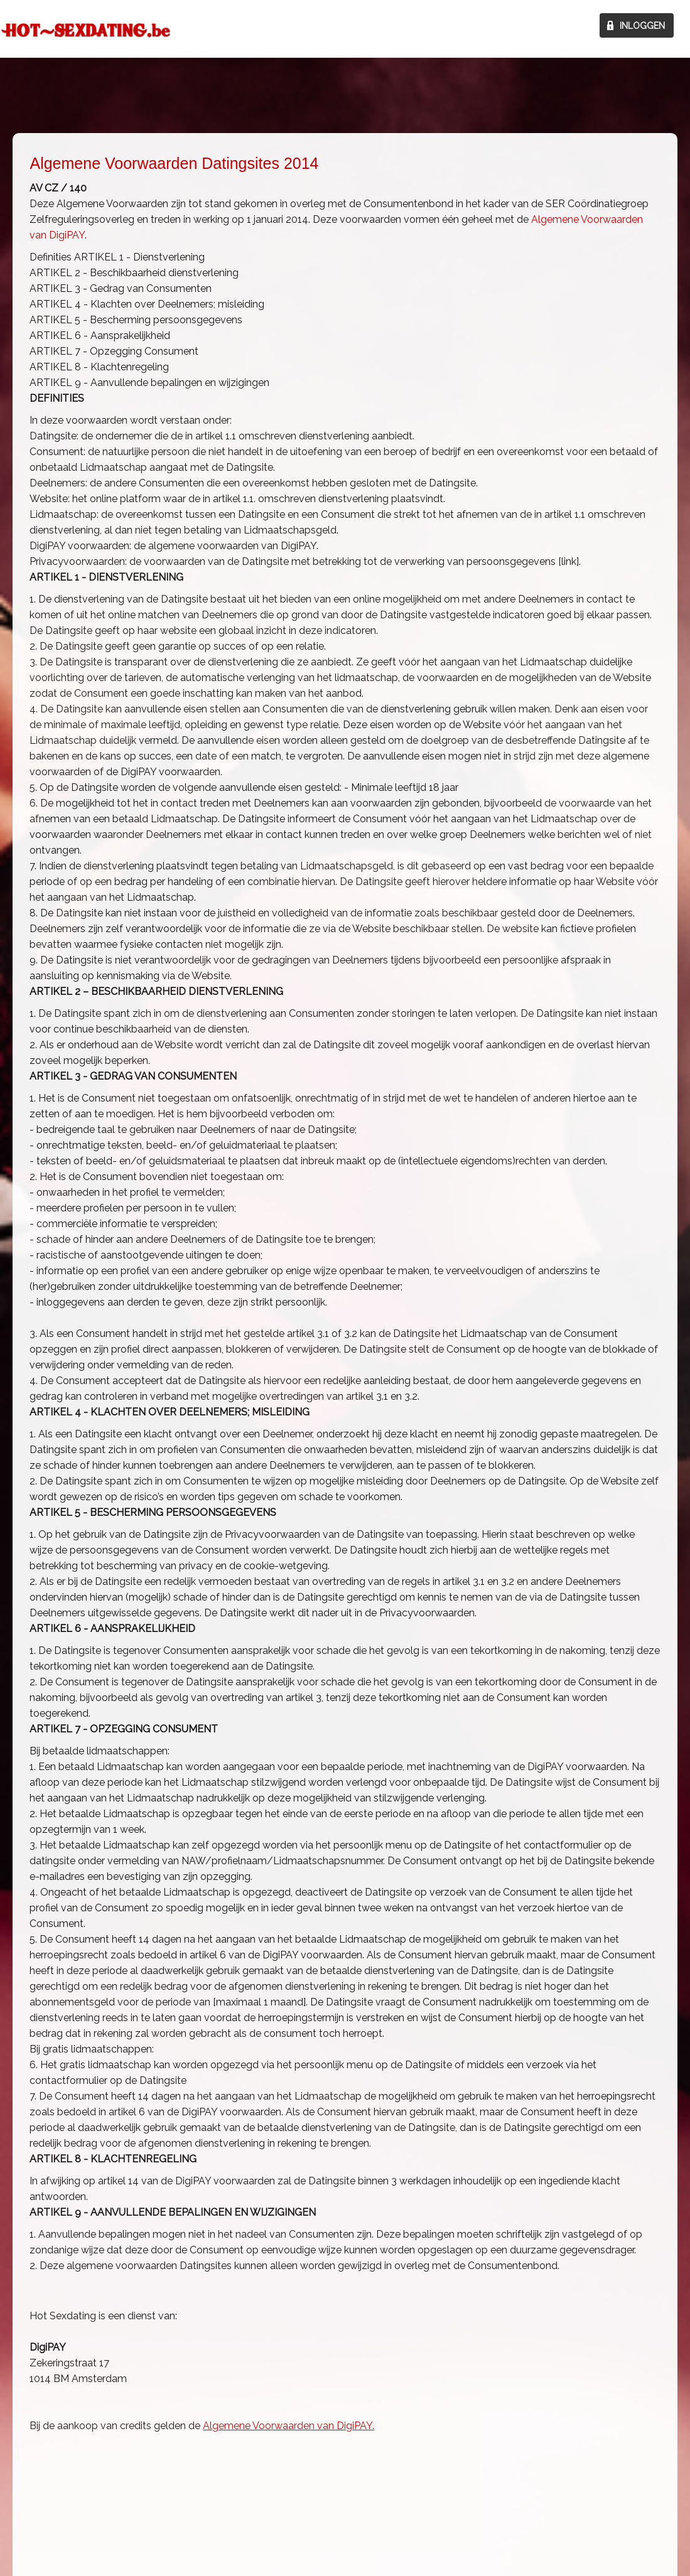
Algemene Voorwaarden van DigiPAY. (288, 2426)
